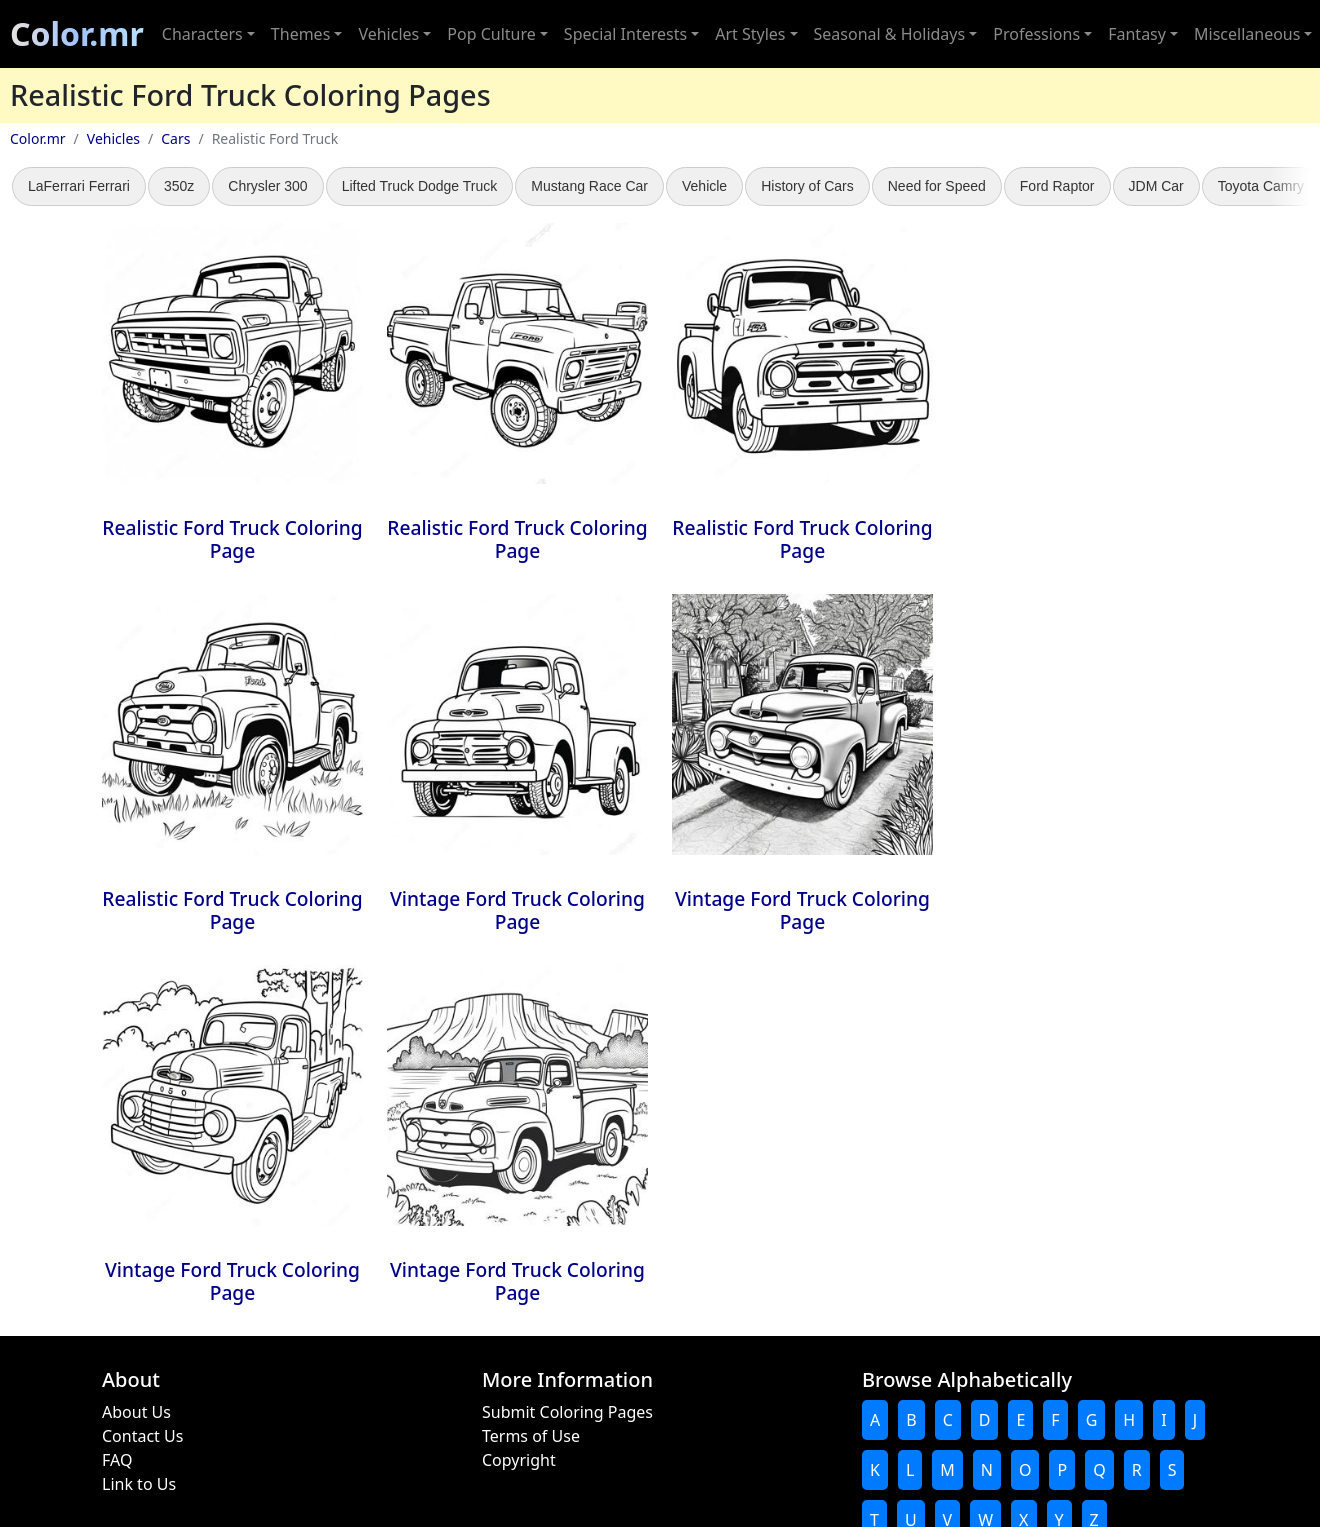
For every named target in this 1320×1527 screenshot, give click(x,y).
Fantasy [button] (1137, 34)
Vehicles (113, 138)
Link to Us (139, 1484)
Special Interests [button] (625, 34)
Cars (175, 138)
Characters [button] (202, 34)
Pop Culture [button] (491, 34)
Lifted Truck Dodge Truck (420, 186)
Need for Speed (937, 186)
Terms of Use (531, 1436)
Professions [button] (1036, 34)
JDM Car (1156, 186)
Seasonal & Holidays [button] (890, 34)
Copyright (519, 1460)
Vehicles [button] (388, 34)
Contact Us (142, 1436)
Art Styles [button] (750, 34)
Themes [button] (300, 34)
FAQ (117, 1460)
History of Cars (807, 186)
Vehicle (704, 186)
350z (179, 186)
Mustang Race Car (589, 186)
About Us (136, 1412)
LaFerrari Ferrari (79, 186)
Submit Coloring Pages (567, 1412)
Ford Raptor (1057, 186)
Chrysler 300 (267, 186)
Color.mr (77, 33)
